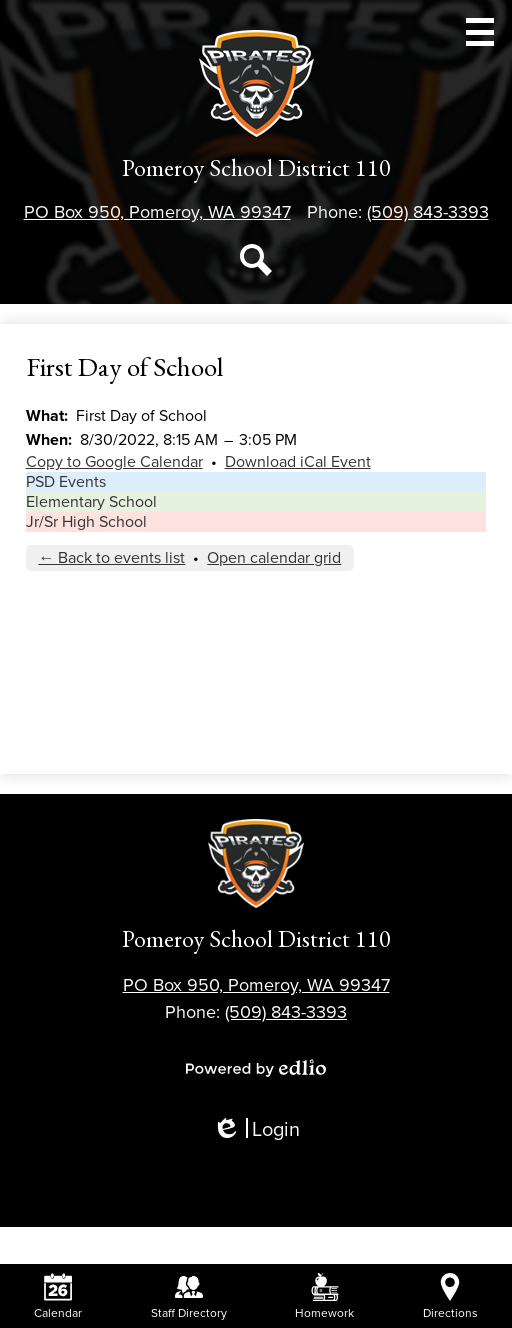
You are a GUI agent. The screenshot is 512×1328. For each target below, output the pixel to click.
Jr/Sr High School (86, 522)
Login (256, 1130)
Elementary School (91, 502)
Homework (324, 1296)
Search (256, 264)
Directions (450, 1296)
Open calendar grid (274, 558)
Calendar (58, 1296)
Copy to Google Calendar (114, 462)
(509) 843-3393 (428, 212)
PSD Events (66, 482)
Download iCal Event (298, 462)
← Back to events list (111, 558)
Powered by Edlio (256, 1068)
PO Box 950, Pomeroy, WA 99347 (157, 212)
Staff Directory (189, 1296)
